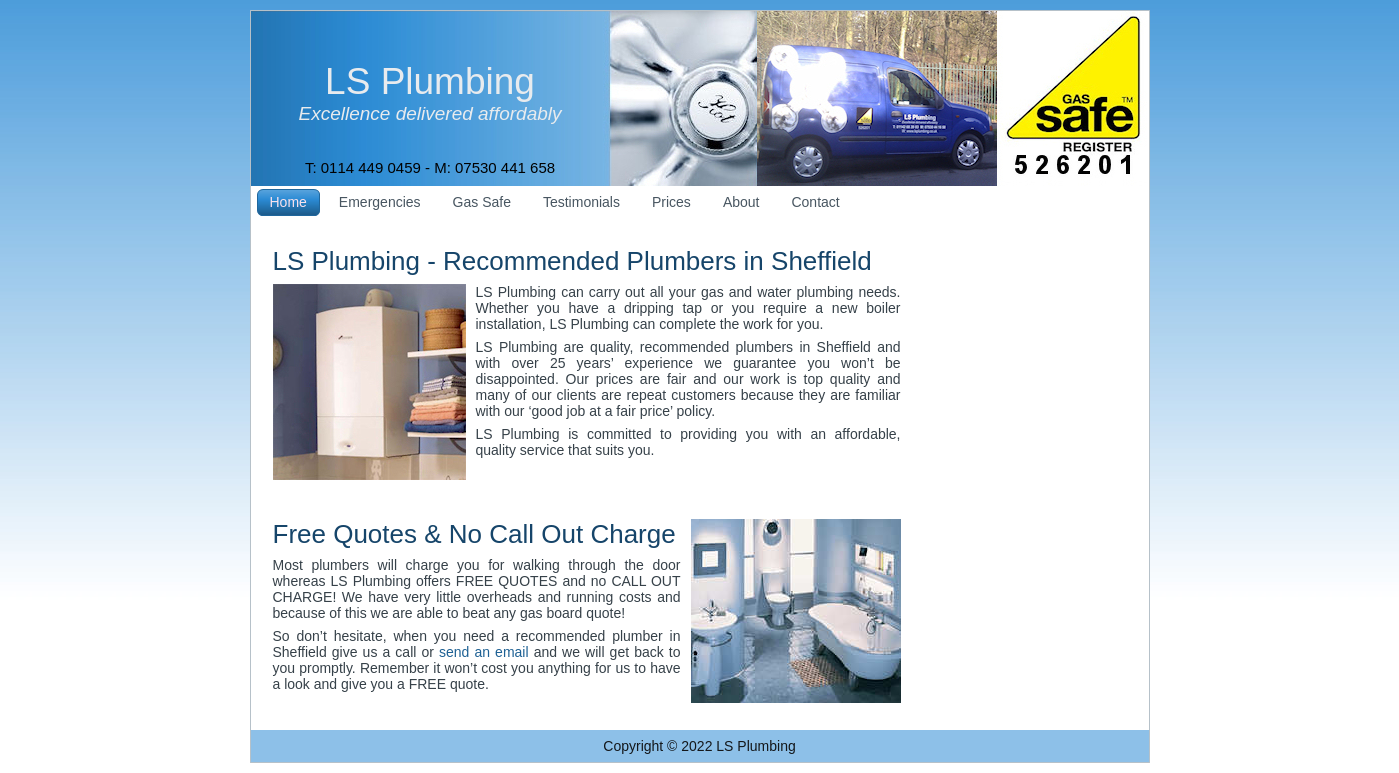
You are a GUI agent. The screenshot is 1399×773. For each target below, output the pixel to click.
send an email (484, 652)
